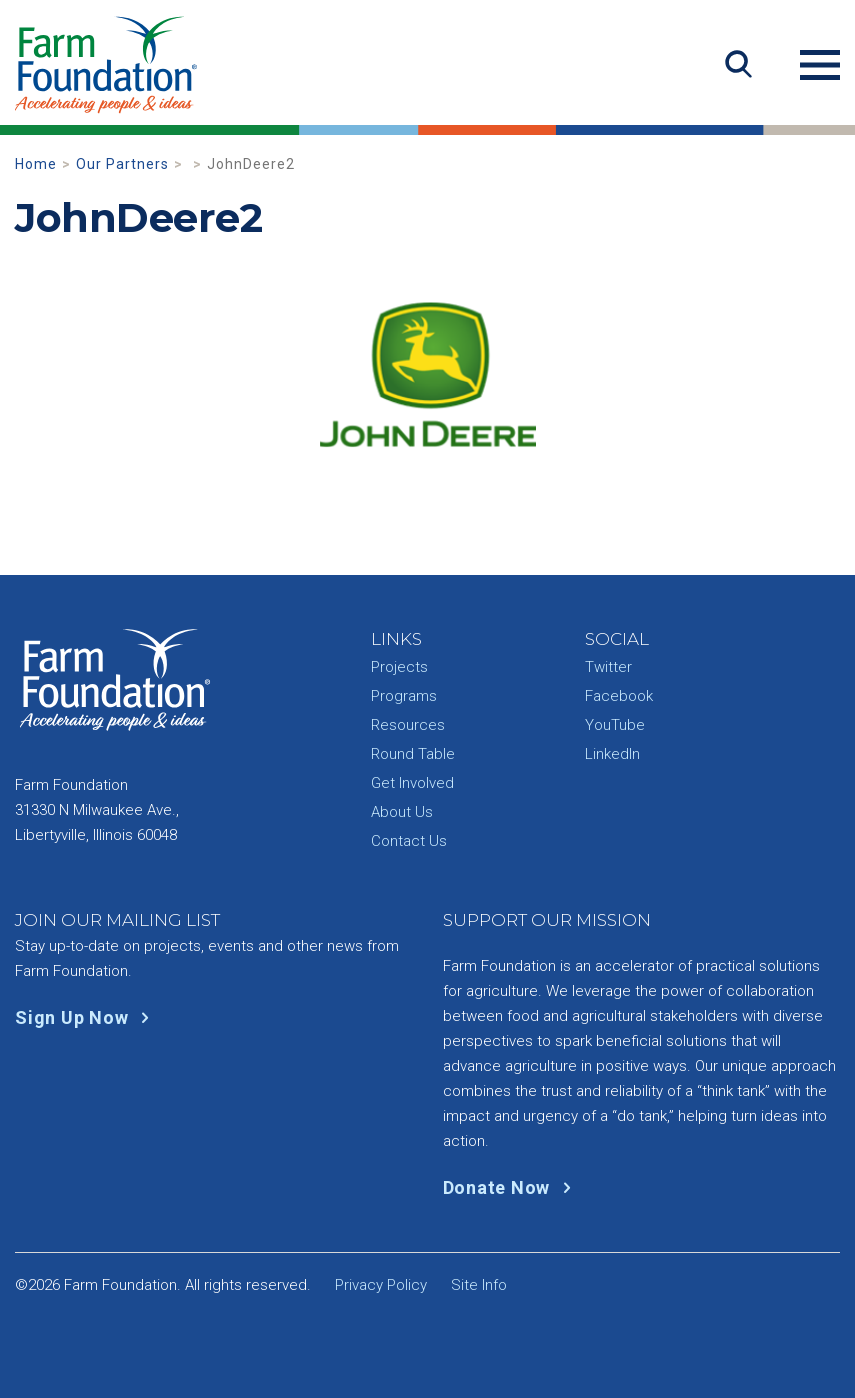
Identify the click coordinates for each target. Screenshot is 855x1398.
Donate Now (511, 1187)
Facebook (619, 696)
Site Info (479, 1285)
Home (36, 164)
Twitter (608, 667)
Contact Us (409, 841)
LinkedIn (612, 754)
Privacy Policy (381, 1285)
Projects (399, 667)
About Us (402, 812)
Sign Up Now (86, 1017)
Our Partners (122, 164)
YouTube (615, 725)
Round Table (413, 754)
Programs (404, 696)
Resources (408, 725)
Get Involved (412, 783)
